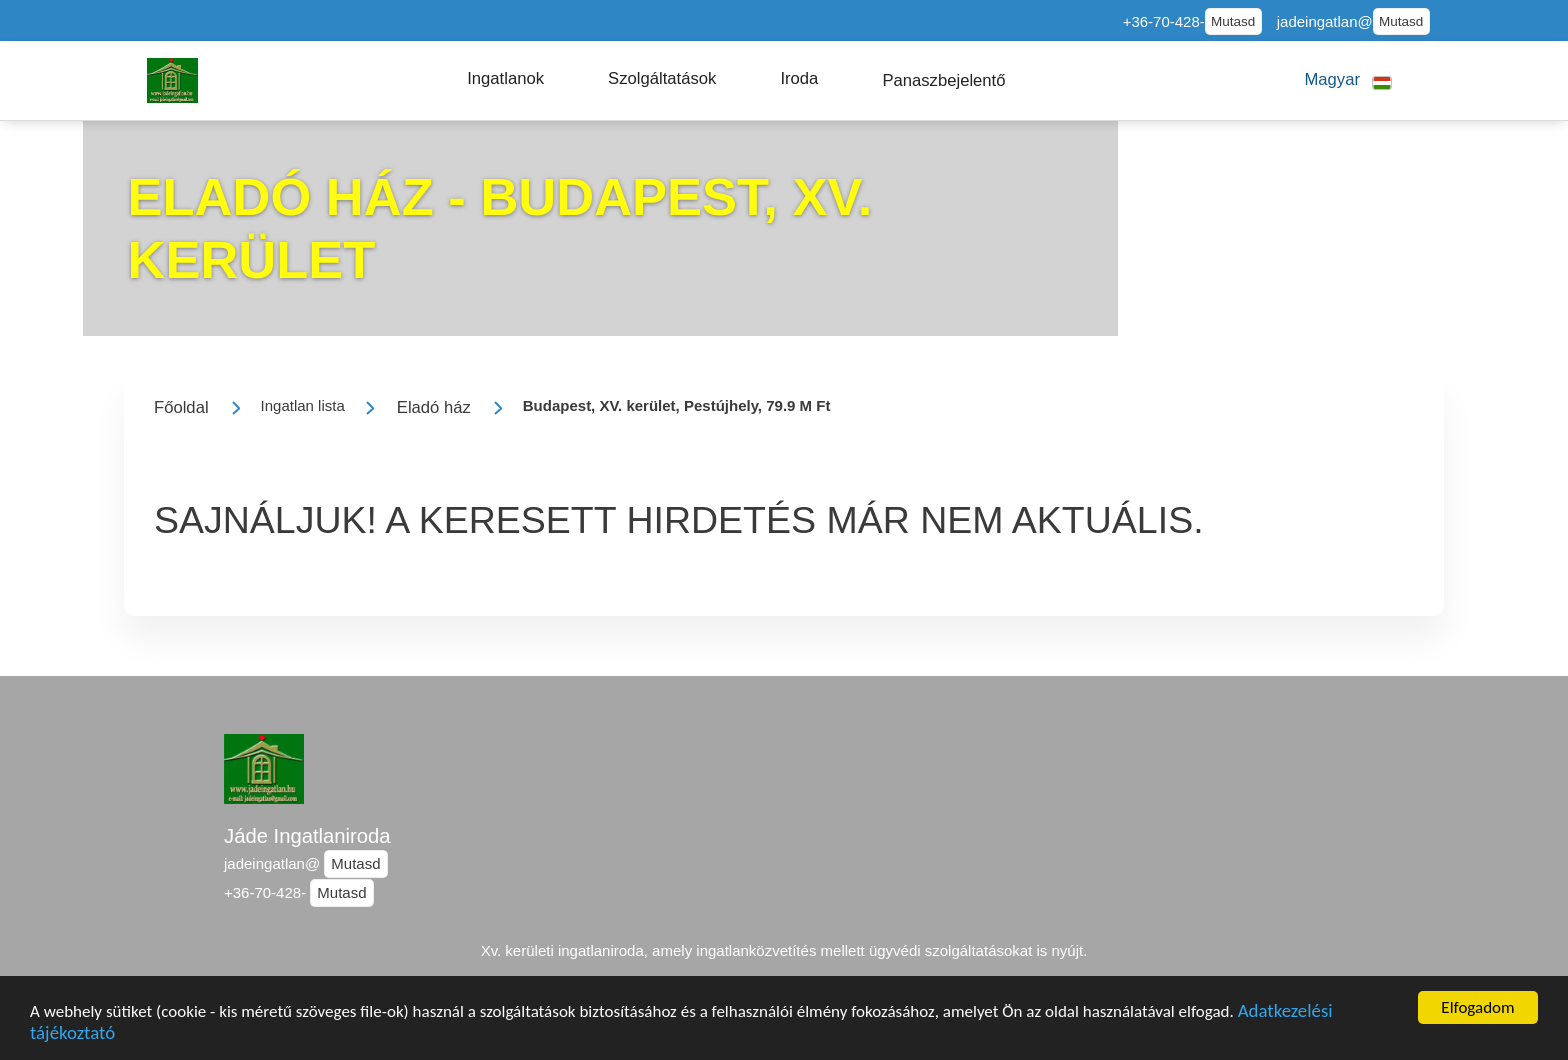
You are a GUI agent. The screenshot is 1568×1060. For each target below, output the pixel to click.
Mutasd (1233, 21)
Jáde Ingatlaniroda (307, 836)
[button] (505, 79)
